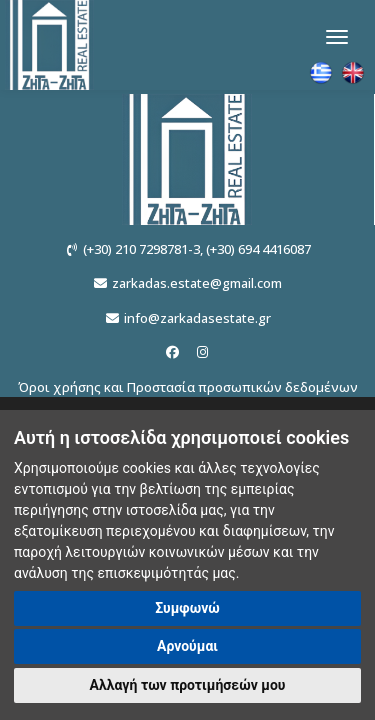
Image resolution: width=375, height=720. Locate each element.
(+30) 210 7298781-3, (143, 249)
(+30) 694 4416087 (258, 249)
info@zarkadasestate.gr (197, 318)
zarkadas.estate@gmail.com (197, 283)
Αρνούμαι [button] (187, 646)
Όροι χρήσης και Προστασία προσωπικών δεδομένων (188, 387)
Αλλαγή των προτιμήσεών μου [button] (188, 685)
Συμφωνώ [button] (187, 608)
